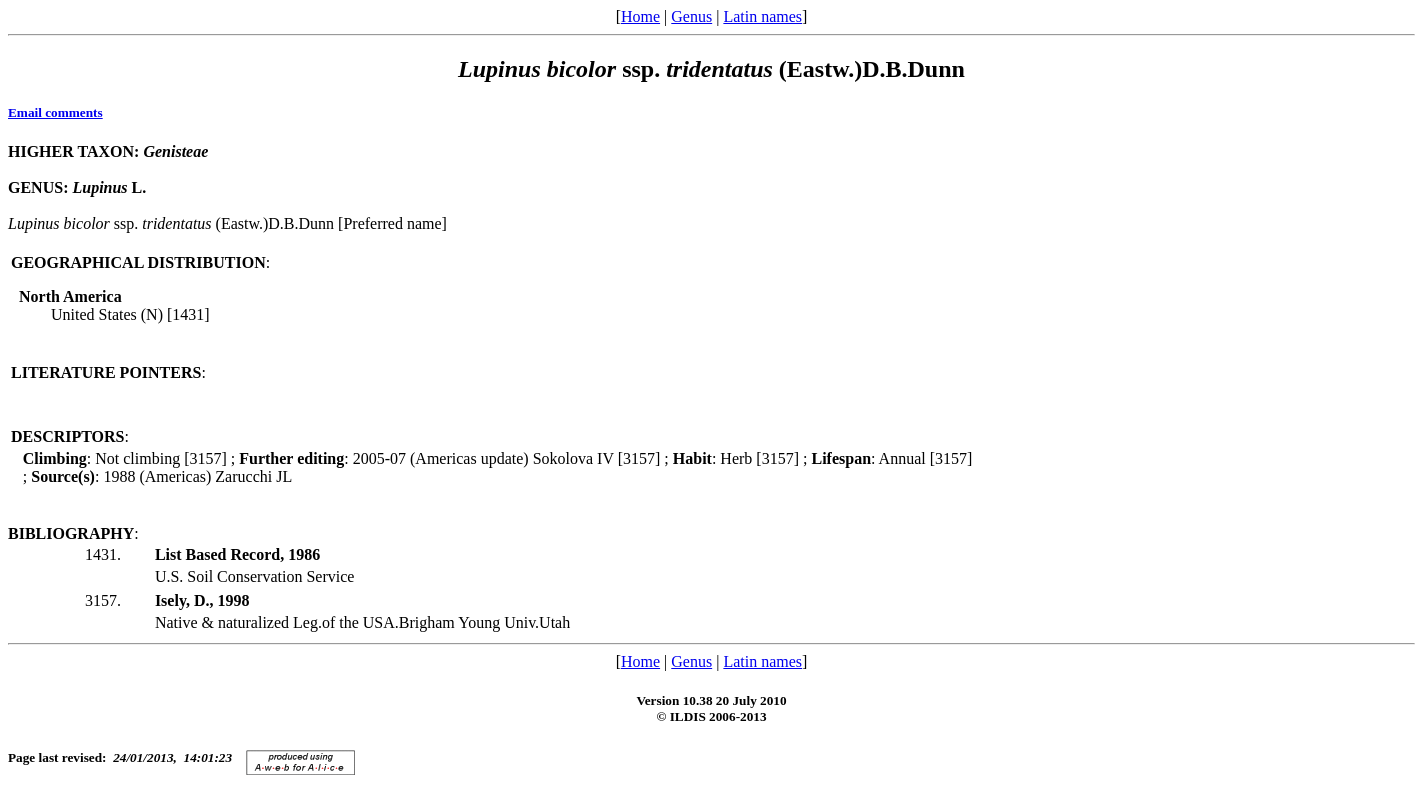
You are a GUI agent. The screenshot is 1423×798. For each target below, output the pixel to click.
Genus (691, 16)
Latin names (762, 16)
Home (640, 16)
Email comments (55, 112)
